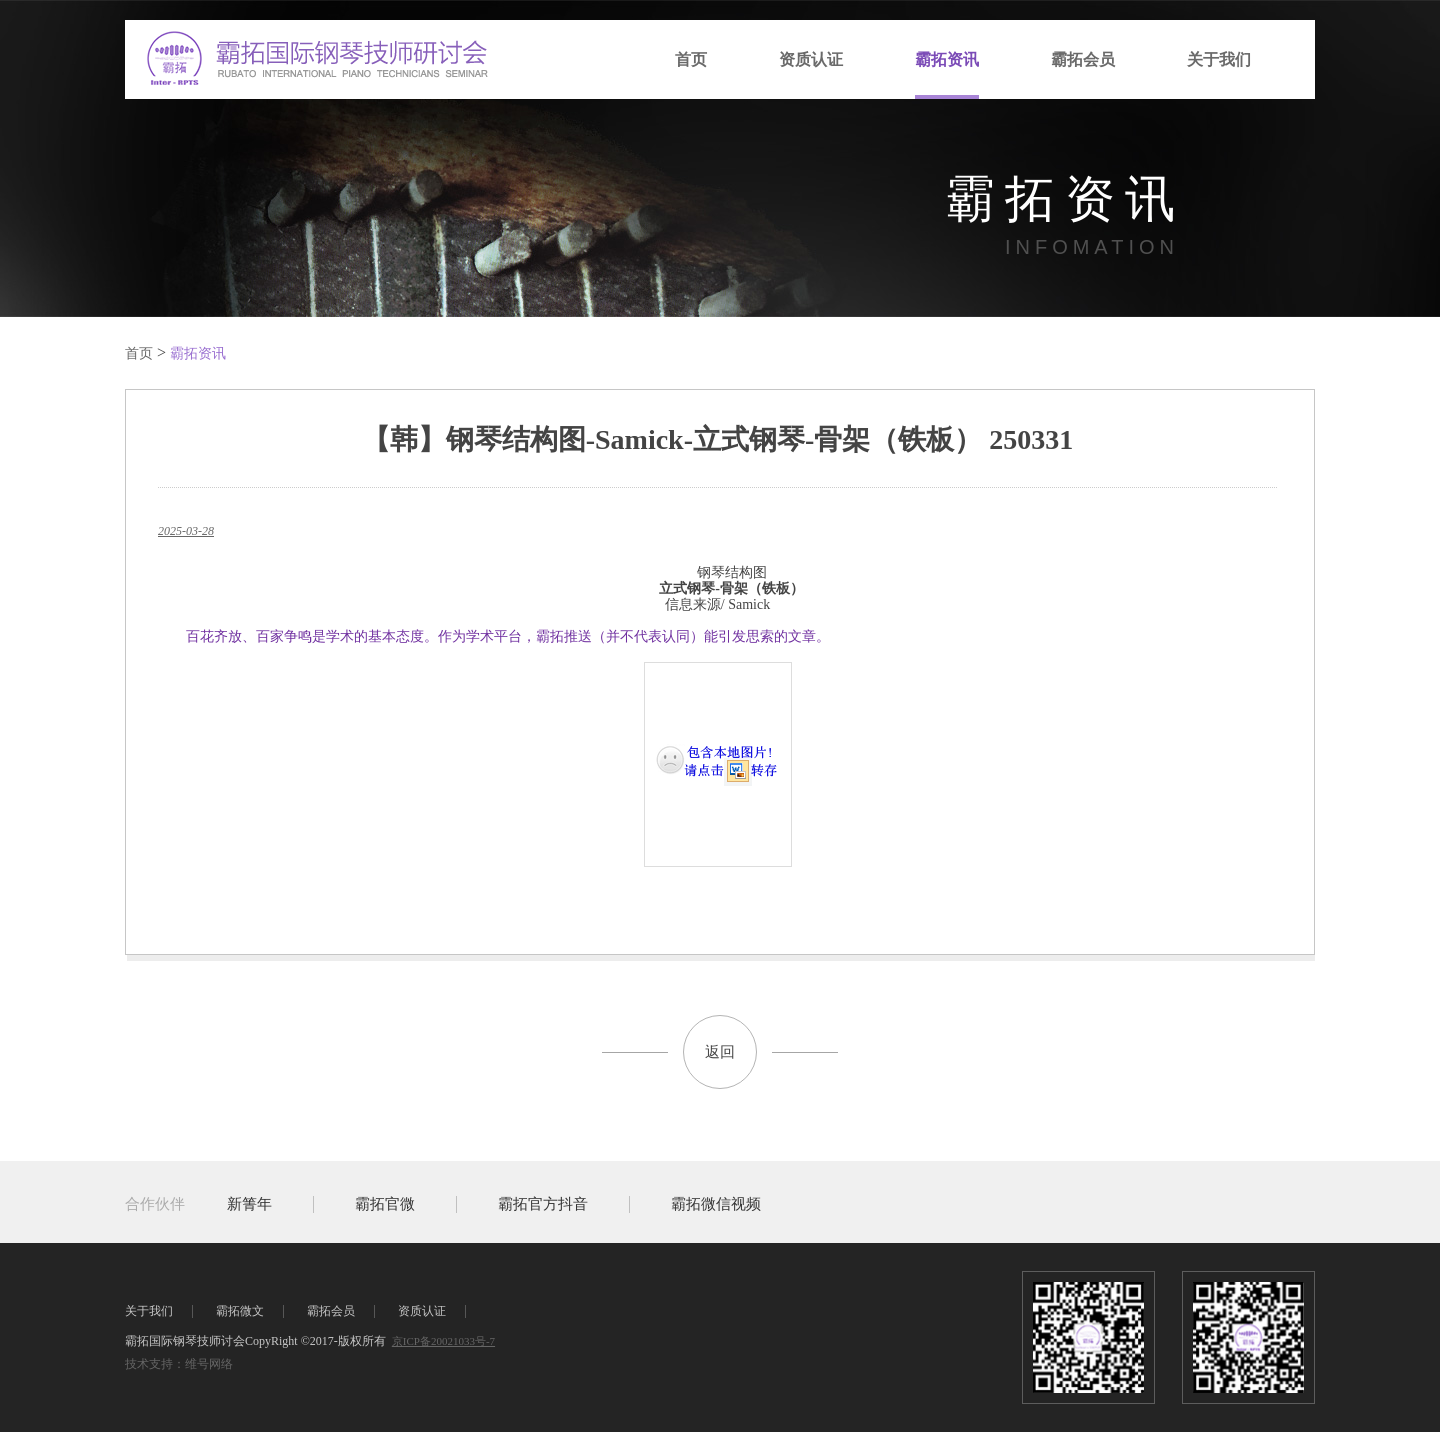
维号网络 (209, 1364)
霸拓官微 (385, 1204)
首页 (691, 59)
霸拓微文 (240, 1311)
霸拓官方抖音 (543, 1204)
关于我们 (1219, 59)
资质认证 (811, 59)
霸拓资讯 (947, 59)
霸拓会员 (1083, 59)
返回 (720, 1052)
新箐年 (249, 1204)
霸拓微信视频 (716, 1204)
